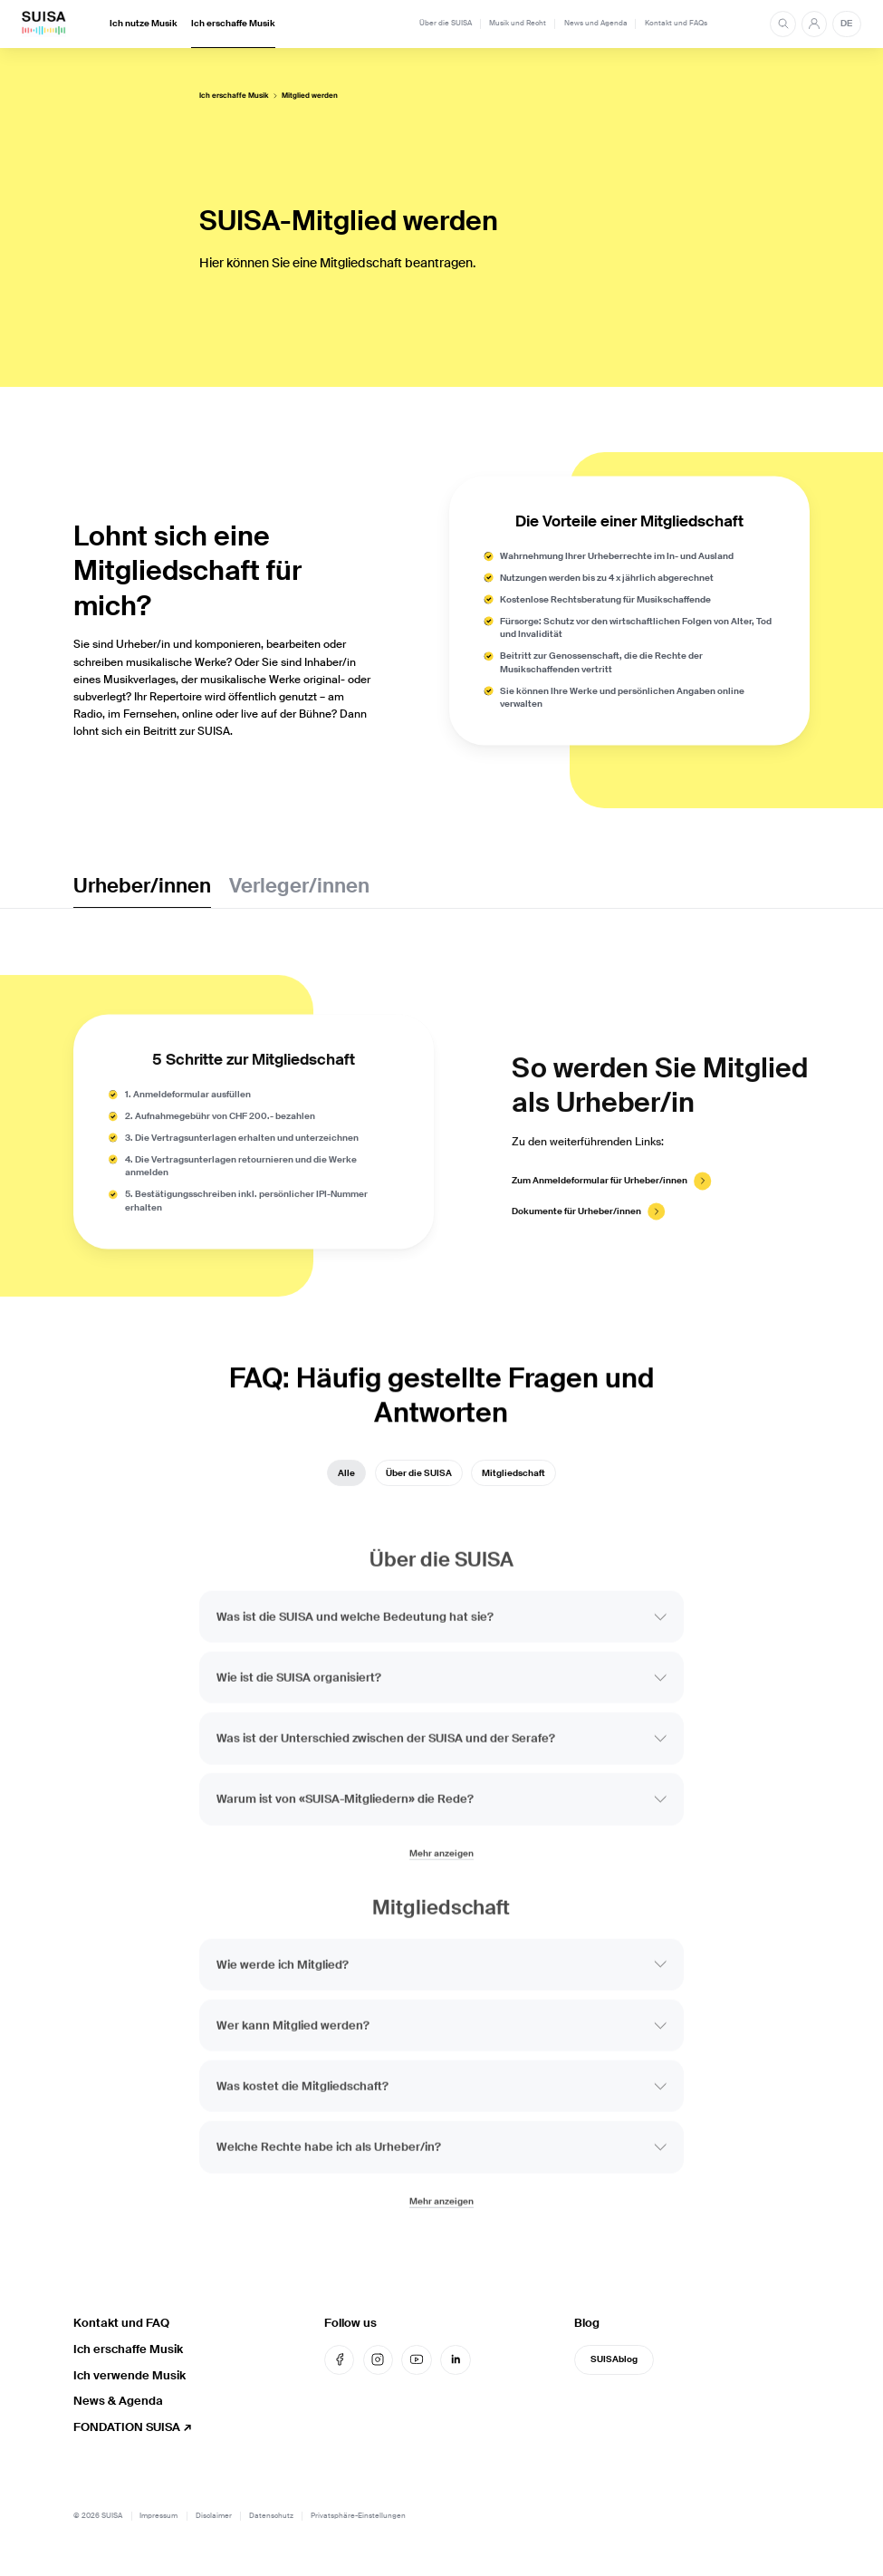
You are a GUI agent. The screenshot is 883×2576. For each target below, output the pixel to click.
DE (846, 23)
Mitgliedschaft (513, 1482)
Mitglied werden (310, 96)
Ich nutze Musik (144, 23)
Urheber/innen (142, 886)
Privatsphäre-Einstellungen (358, 2516)
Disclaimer (214, 2516)
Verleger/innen (299, 886)
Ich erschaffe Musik (233, 23)
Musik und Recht (517, 23)
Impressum (158, 2516)
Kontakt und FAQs (676, 23)
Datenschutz (271, 2516)
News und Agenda (596, 23)
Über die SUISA (445, 23)
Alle (346, 1482)
